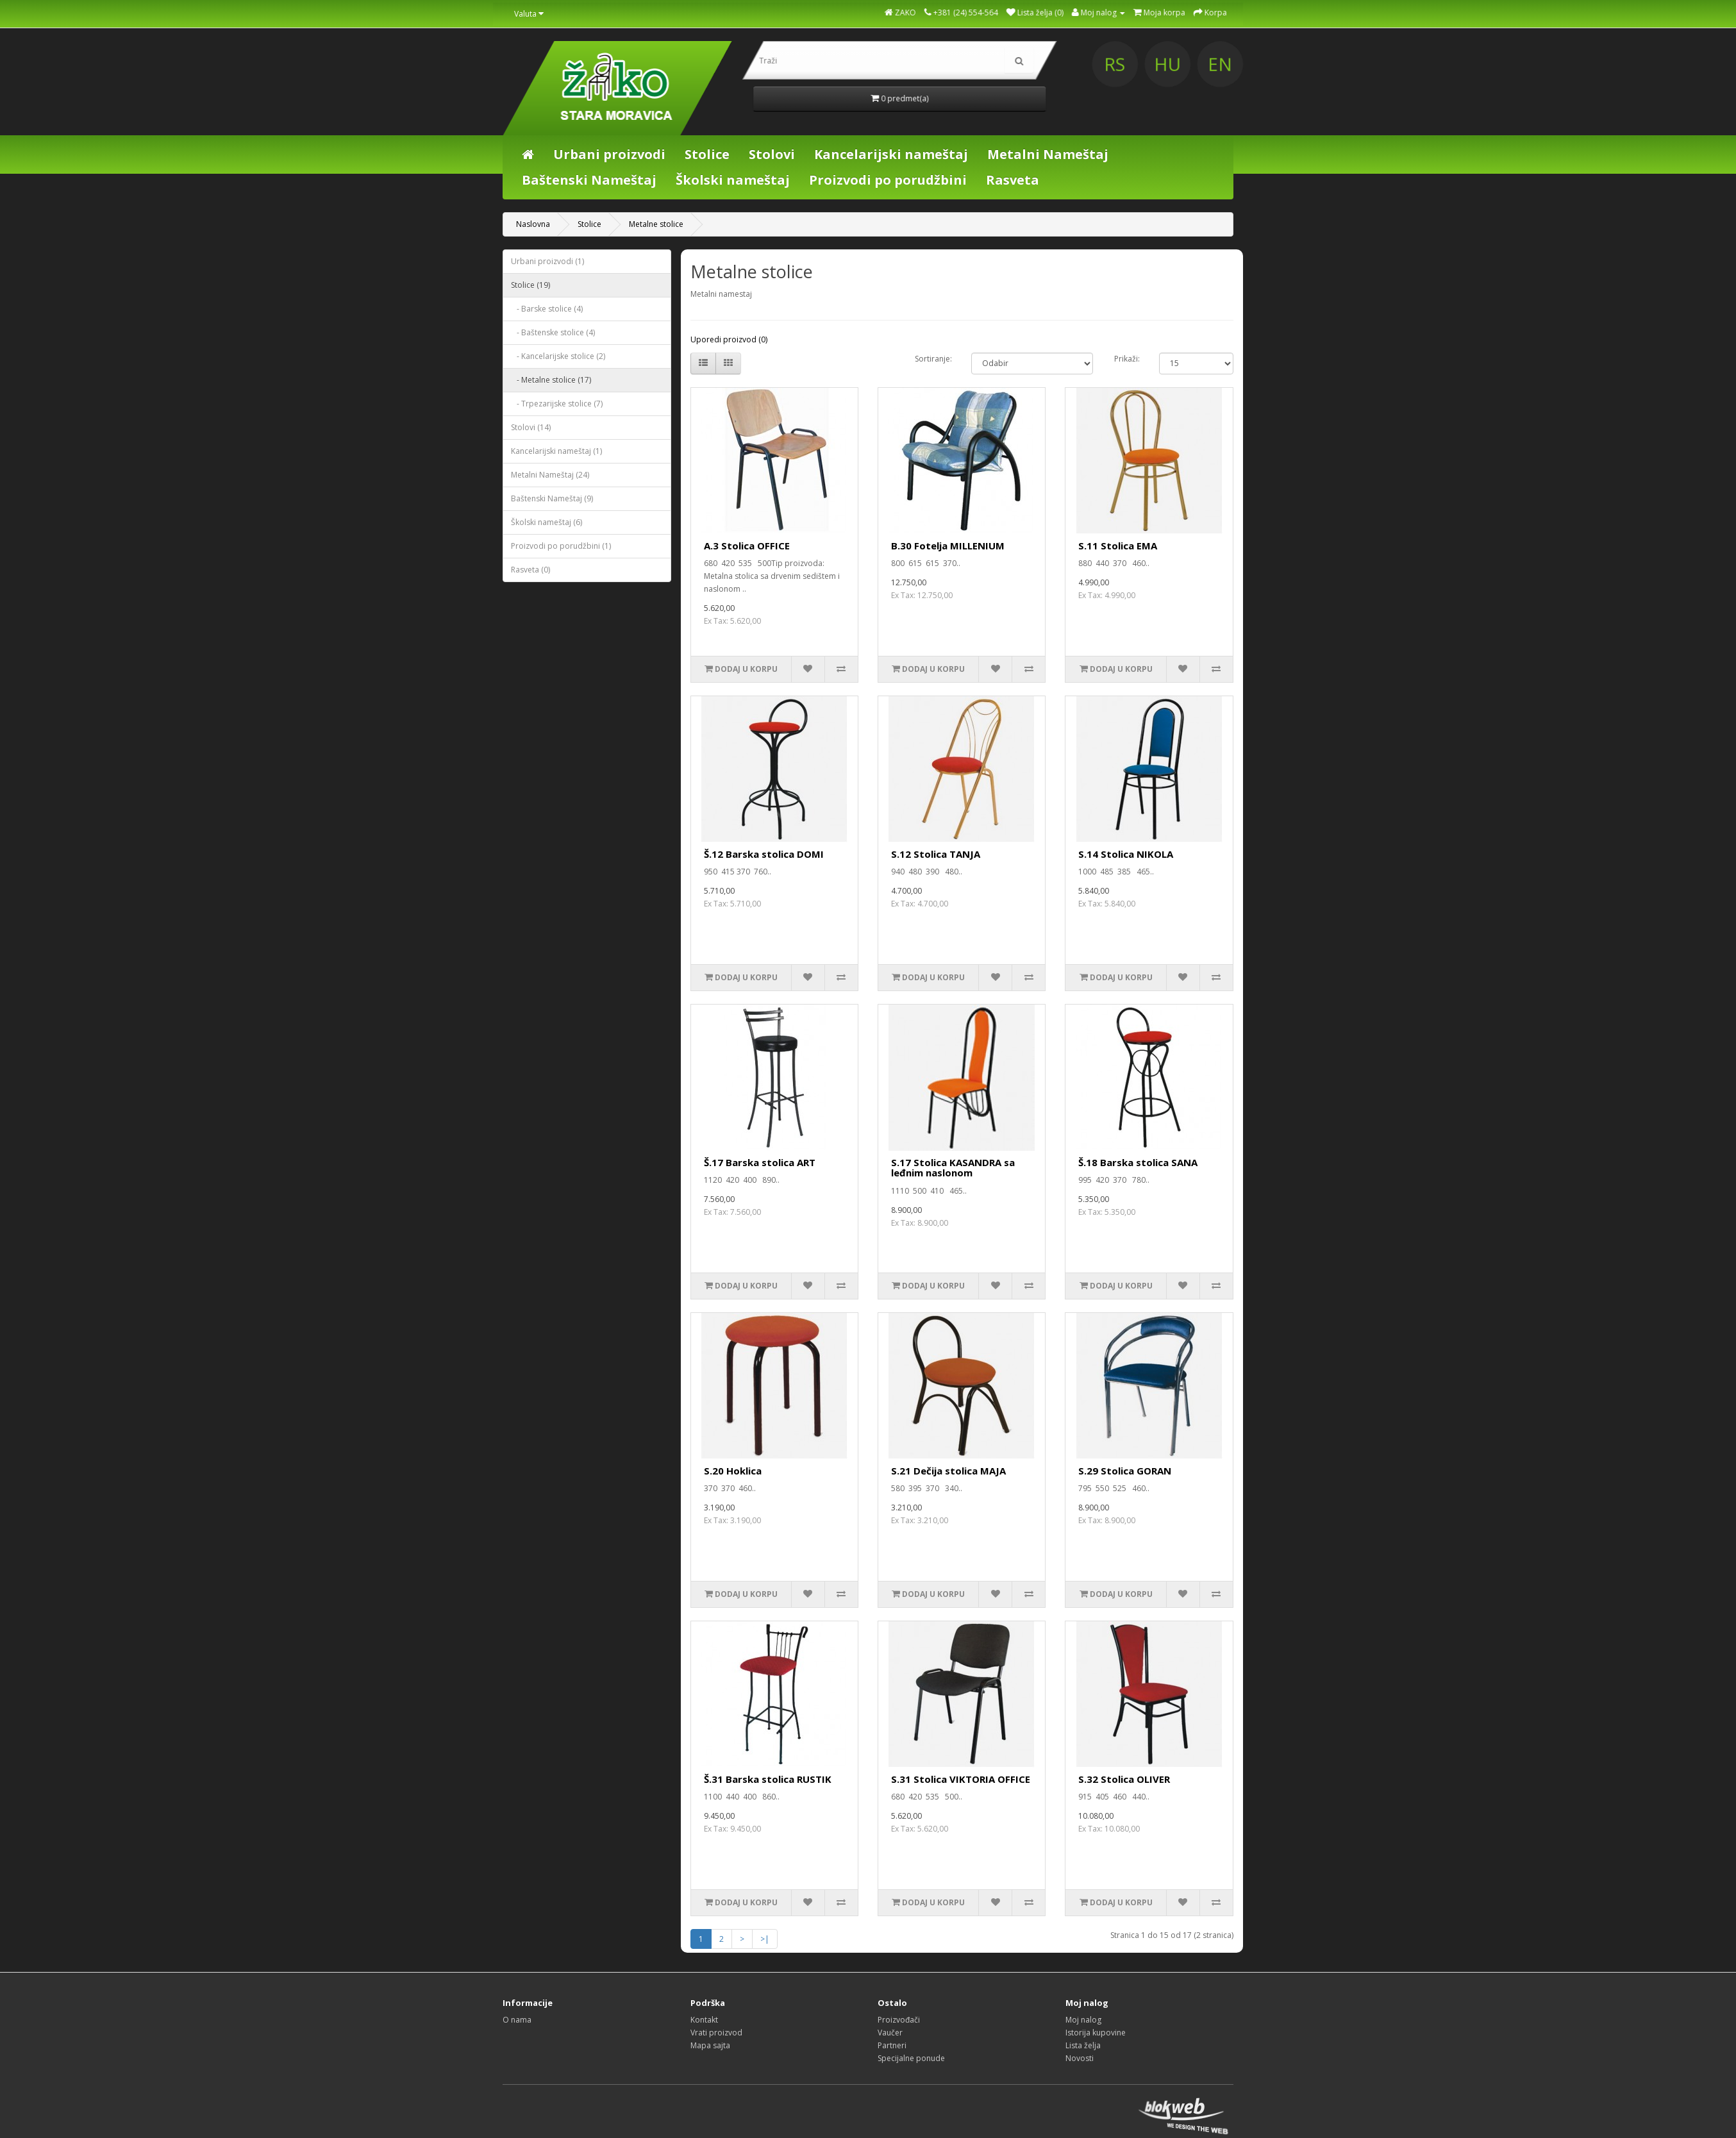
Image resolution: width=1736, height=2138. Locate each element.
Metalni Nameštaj (1047, 154)
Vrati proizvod (716, 2032)
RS (1296, 64)
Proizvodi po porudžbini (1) (561, 545)
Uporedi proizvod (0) (728, 339)
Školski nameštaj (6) (546, 522)
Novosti (1079, 2058)
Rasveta (1012, 179)
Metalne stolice (656, 224)
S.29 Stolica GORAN (1124, 1470)
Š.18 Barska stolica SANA (1138, 1162)
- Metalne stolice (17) (551, 379)
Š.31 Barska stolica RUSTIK (767, 1779)
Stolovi (772, 154)
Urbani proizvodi (609, 154)
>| (764, 1938)
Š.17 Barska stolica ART (759, 1162)
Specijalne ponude (911, 2058)
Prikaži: (1127, 358)
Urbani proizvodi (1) (547, 261)
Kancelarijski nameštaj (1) (556, 451)
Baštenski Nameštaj (589, 179)
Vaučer (890, 2032)
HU (1344, 64)
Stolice (707, 154)
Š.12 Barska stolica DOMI (764, 854)
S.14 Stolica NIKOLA (1125, 854)
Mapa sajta (710, 2045)
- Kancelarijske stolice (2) (558, 356)
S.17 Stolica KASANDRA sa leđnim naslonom (953, 1168)
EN (1393, 64)
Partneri (892, 2045)
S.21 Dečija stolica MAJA (948, 1470)
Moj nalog (1083, 2019)
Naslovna (533, 224)
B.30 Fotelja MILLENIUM (948, 545)
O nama (517, 2019)
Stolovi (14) (531, 427)
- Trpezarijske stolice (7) (557, 403)
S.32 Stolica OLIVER (1124, 1779)
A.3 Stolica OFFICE (747, 545)
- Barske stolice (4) (547, 308)
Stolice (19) (530, 285)
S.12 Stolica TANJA (935, 854)
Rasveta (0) (530, 569)
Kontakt (704, 2019)
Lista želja (1083, 2045)
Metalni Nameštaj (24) (550, 474)
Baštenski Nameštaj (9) (552, 498)
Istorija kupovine (1095, 2032)
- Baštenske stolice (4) (553, 332)
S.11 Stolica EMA (1117, 545)
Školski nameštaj (733, 179)
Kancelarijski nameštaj (891, 154)
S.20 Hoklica (733, 1470)
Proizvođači (899, 2019)
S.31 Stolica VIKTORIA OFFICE (960, 1779)
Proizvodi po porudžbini (888, 179)
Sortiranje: (933, 358)
